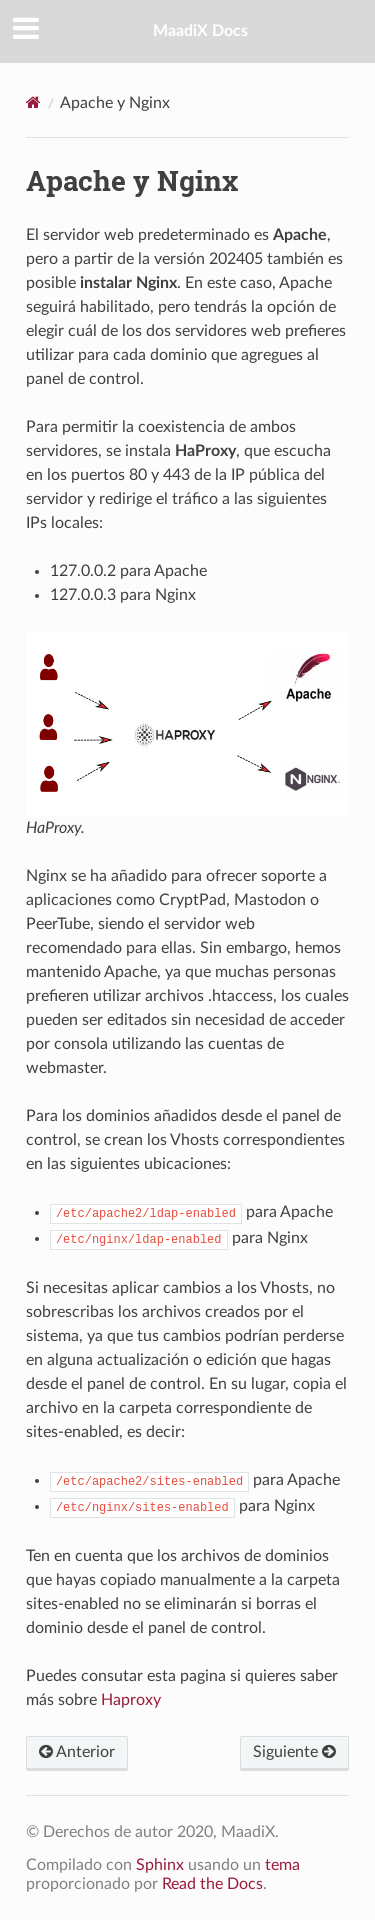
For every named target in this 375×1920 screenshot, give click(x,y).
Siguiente (294, 1752)
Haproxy (131, 1700)
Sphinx (160, 1865)
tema (282, 1865)
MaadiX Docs (200, 31)
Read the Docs (212, 1884)
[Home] (33, 102)
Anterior (77, 1752)
